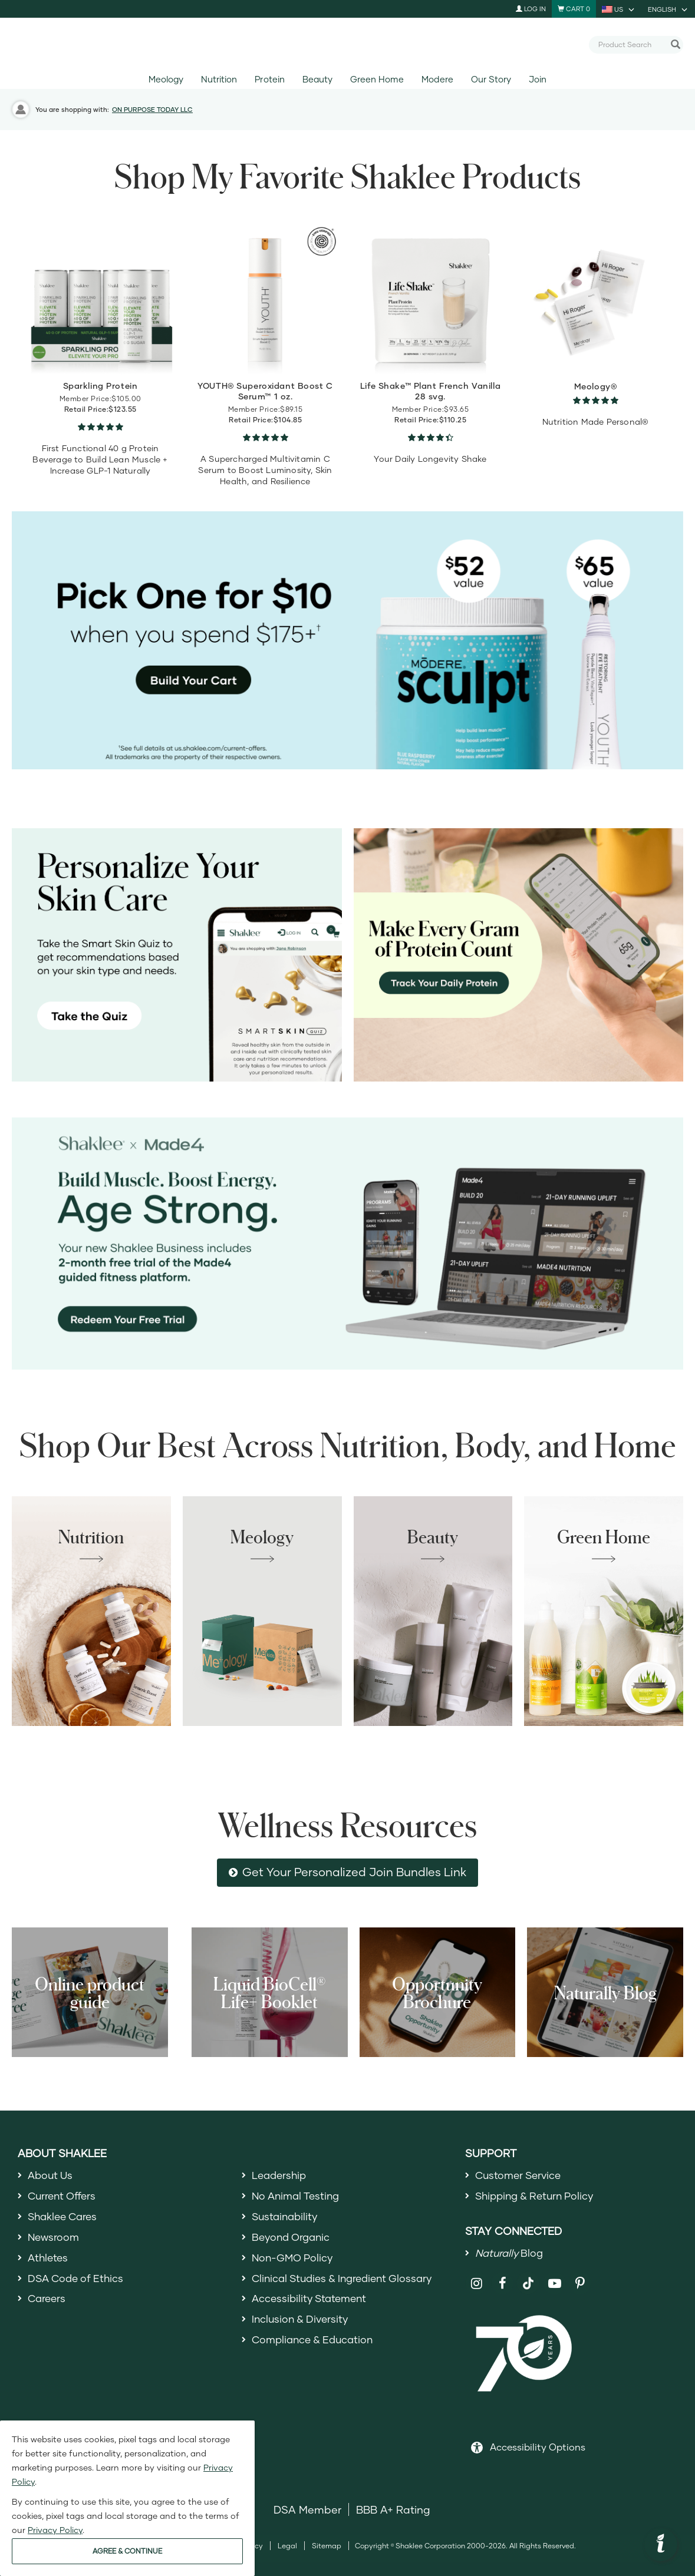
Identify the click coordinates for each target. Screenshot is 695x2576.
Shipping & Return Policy (538, 2196)
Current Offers (64, 2196)
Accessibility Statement (312, 2303)
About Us (51, 2175)
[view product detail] (100, 298)
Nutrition (219, 79)
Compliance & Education (316, 2346)
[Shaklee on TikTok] (528, 2279)
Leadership (280, 2175)
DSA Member (307, 2512)
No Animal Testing (298, 2196)
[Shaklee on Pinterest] (580, 2285)
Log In (531, 8)
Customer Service (520, 2175)
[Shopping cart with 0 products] (574, 9)
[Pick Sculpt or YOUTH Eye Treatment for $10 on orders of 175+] (347, 640)
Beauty (317, 79)
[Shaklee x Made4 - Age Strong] (347, 1243)
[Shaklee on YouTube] (554, 2285)
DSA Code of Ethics (78, 2282)
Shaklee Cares (65, 2218)
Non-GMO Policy (294, 2260)
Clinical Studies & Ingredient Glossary (347, 2282)
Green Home (377, 79)
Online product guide (89, 1992)
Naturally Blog (605, 1992)
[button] (660, 2544)
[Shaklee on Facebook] (502, 2285)
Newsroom (54, 2239)
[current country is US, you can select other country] (619, 9)
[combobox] (631, 44)
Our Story (491, 79)
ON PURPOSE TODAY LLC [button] (152, 109)
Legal (287, 2548)
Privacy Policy (55, 2530)
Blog (511, 2254)
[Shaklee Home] (348, 44)
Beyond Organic (293, 2239)
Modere (437, 79)
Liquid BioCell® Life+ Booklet (269, 1992)
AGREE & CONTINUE (127, 2551)
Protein (269, 79)
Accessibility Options (537, 2449)
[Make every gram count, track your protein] (519, 955)
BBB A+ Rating (393, 2512)
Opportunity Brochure (437, 1992)
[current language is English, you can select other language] (668, 9)
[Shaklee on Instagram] (476, 2285)
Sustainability (286, 2218)
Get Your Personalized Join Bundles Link (354, 1872)
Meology (166, 79)
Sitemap (326, 2548)
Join (537, 79)
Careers (48, 2303)
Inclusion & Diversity (302, 2325)
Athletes (49, 2260)
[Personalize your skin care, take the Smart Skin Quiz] (177, 955)
